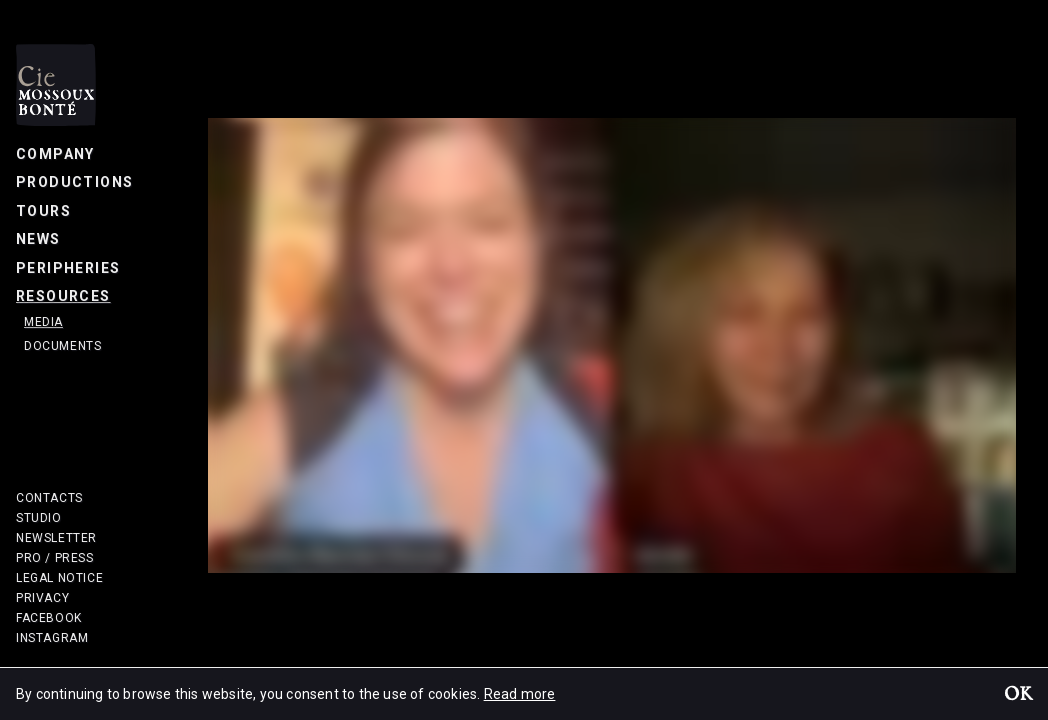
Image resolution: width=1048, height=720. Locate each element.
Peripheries (68, 268)
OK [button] (1018, 696)
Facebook (49, 618)
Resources (63, 296)
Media (43, 322)
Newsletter (56, 538)
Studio (39, 518)
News (38, 239)
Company (55, 154)
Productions (74, 182)
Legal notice (59, 578)
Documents (62, 346)
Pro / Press (55, 558)
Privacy (42, 598)
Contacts (49, 498)
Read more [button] (520, 694)
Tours (43, 211)
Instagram (52, 638)
